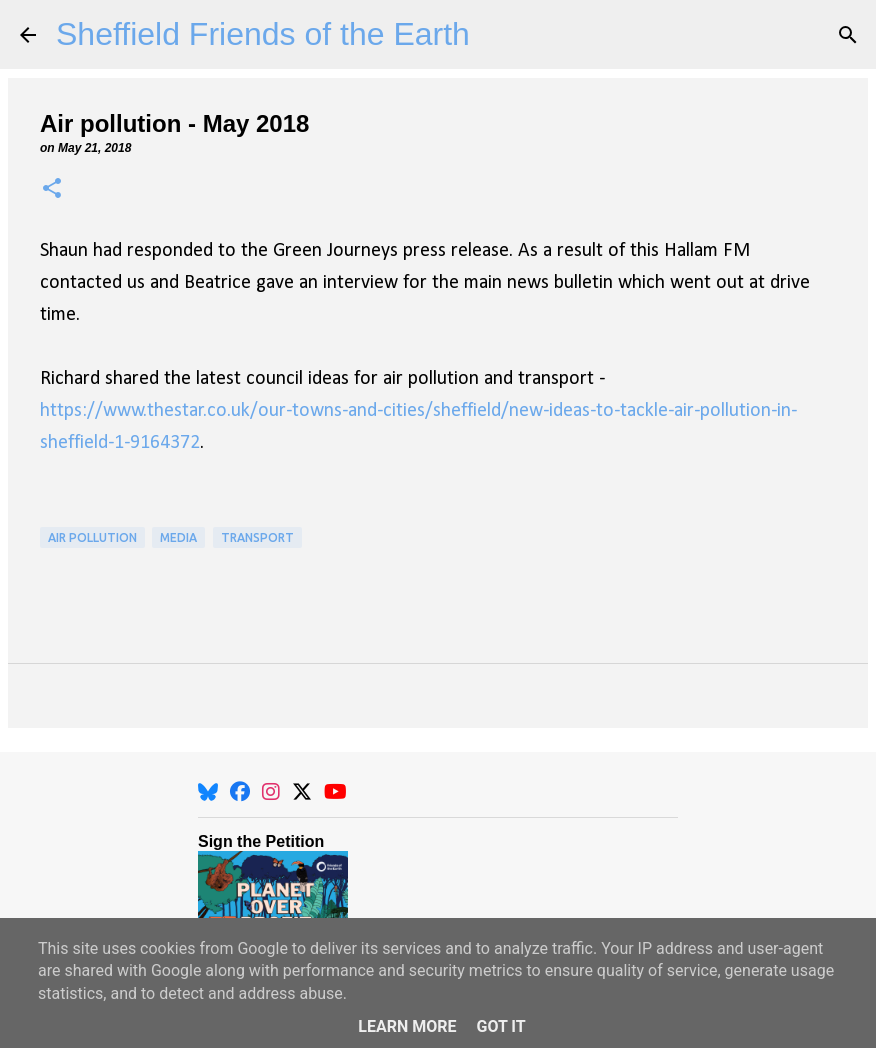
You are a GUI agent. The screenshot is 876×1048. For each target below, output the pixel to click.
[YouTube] (335, 792)
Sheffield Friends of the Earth (263, 34)
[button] (52, 189)
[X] (302, 792)
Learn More (407, 1026)
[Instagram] (271, 792)
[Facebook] (240, 792)
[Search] (848, 35)
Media (178, 537)
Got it (500, 1026)
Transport (257, 537)
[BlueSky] (208, 792)
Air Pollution (92, 537)
